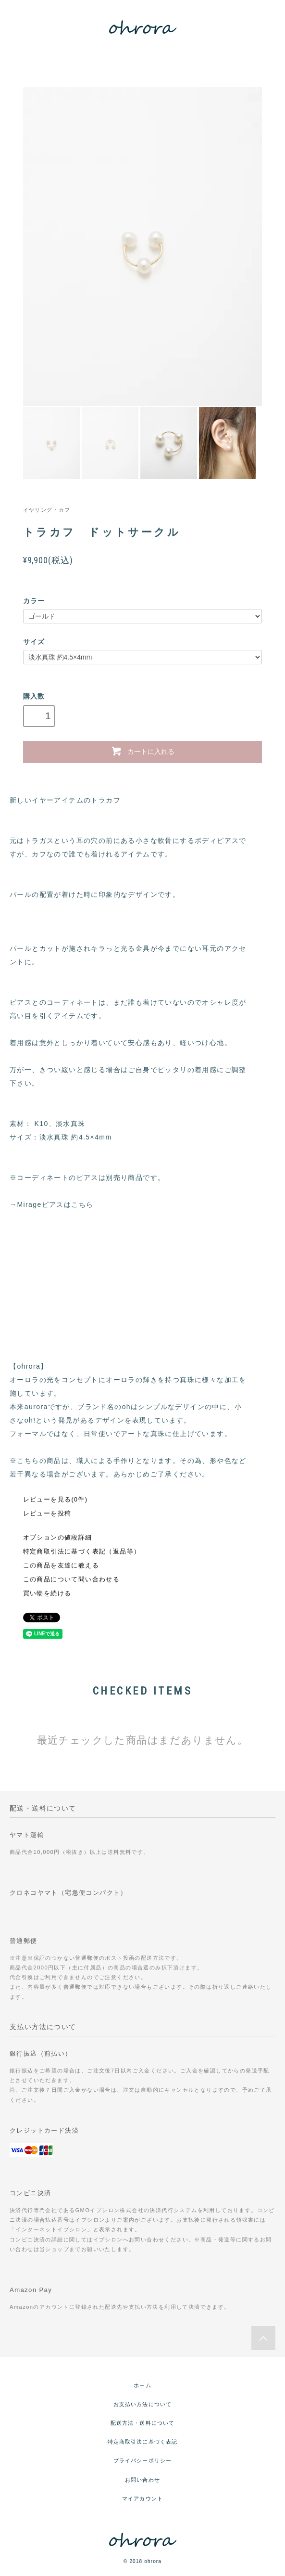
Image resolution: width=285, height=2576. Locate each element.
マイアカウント (142, 2498)
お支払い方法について (142, 2404)
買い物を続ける (47, 1593)
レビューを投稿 (47, 1513)
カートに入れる (142, 751)
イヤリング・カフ (47, 510)
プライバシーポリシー (142, 2460)
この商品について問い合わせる (71, 1579)
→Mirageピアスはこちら (51, 1204)
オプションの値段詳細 (57, 1537)
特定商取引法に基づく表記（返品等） (82, 1551)
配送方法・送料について (142, 2423)
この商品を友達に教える (61, 1565)
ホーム (142, 2385)
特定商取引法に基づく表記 (142, 2442)
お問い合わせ (142, 2480)
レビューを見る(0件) (55, 1499)
